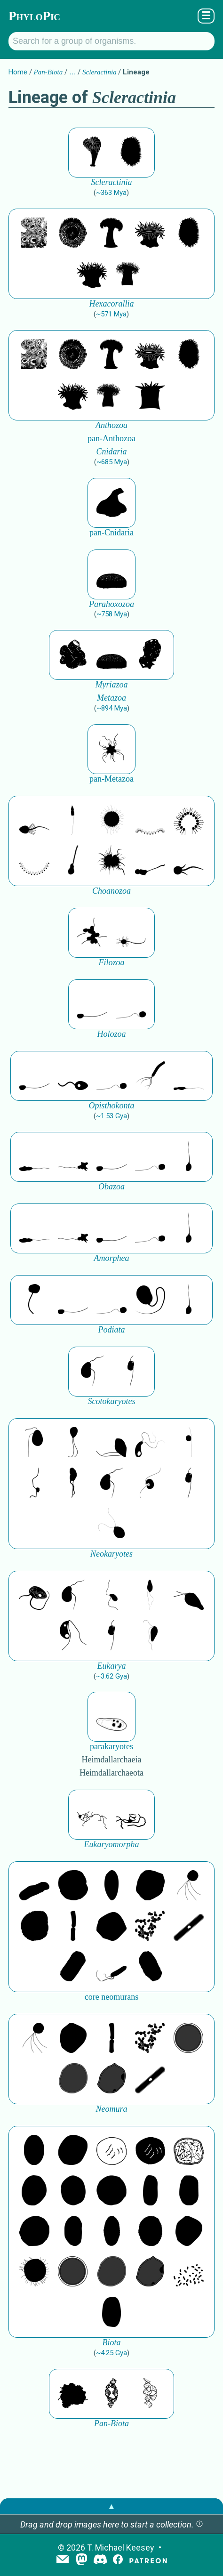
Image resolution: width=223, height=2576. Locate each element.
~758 (111, 614)
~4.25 (111, 2353)
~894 (111, 708)
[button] (199, 2524)
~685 (111, 462)
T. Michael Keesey (120, 2547)
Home (17, 72)
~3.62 (111, 1676)
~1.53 (111, 1116)
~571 (111, 314)
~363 (111, 192)
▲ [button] (111, 2506)
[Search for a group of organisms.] (111, 41)
